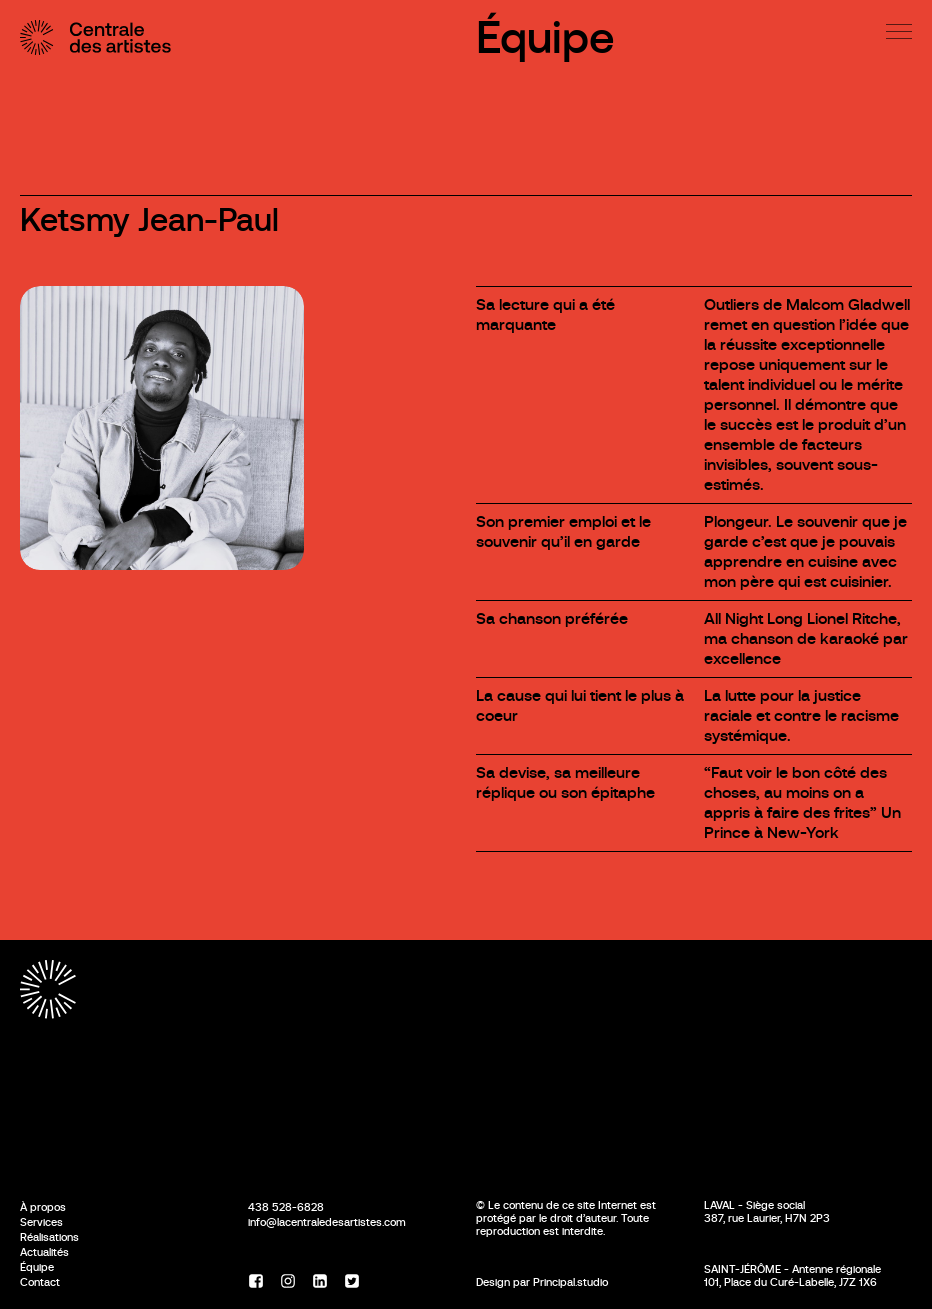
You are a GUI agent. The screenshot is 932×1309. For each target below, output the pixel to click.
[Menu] (899, 31)
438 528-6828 (286, 1207)
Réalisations (49, 1237)
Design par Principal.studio (542, 1282)
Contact (40, 1282)
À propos (43, 1207)
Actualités (44, 1252)
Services (41, 1222)
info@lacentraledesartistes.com (327, 1222)
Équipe (545, 37)
